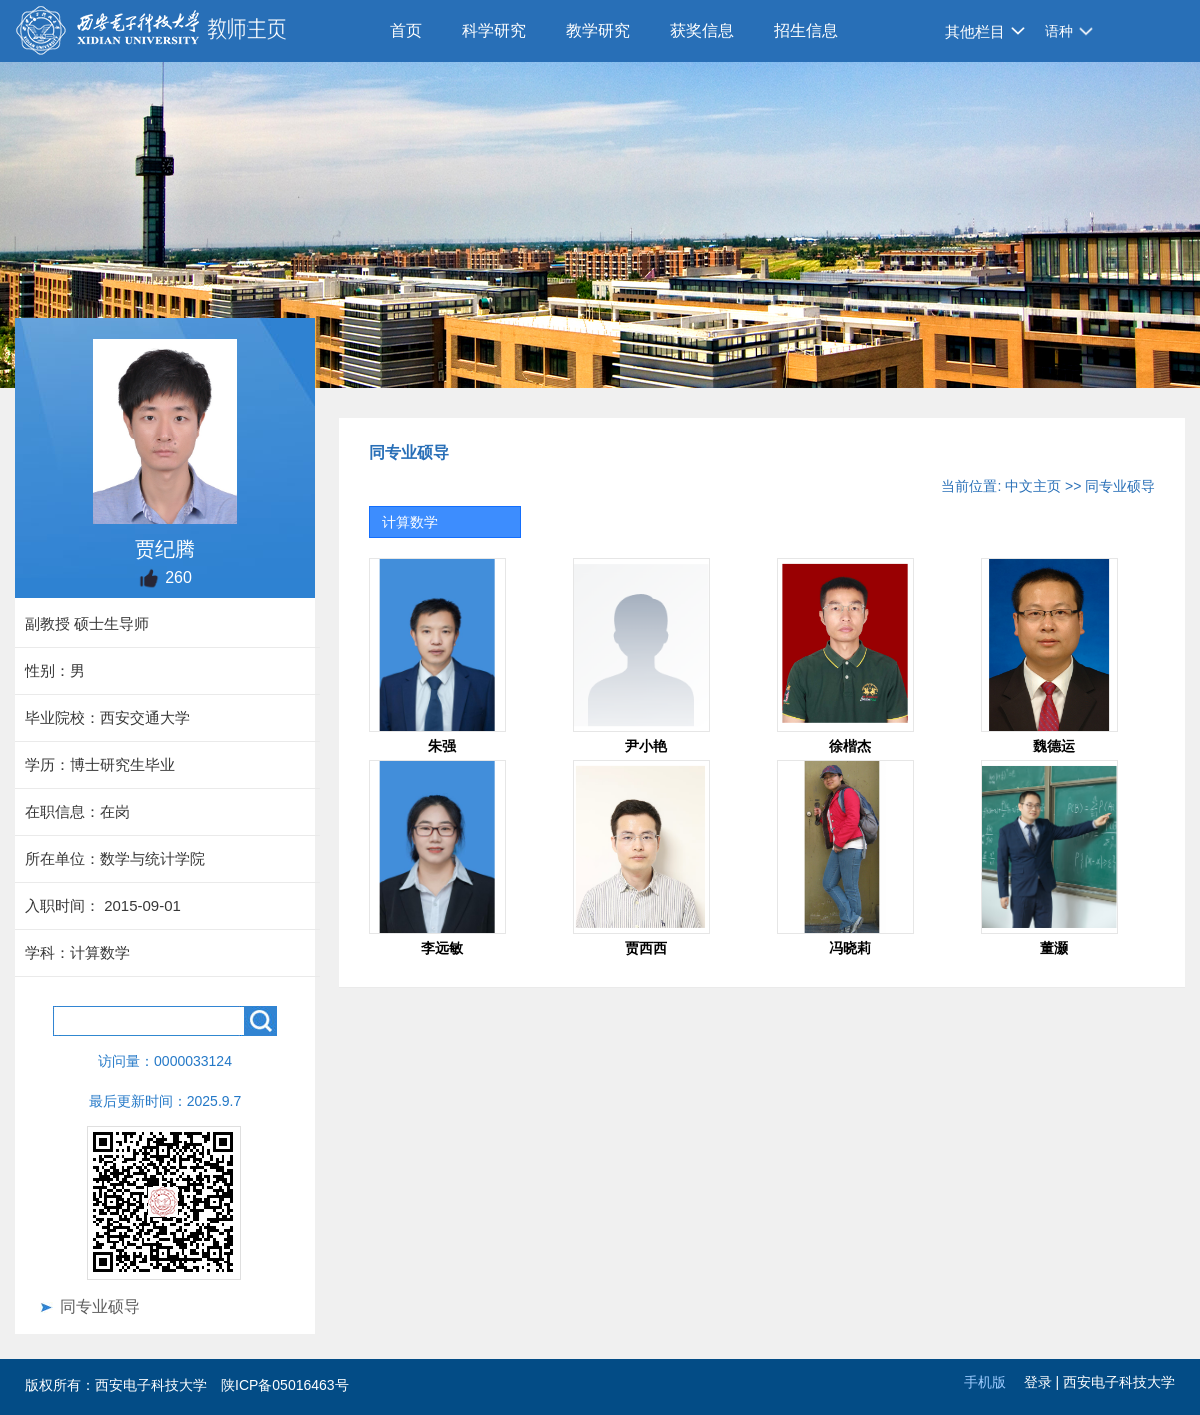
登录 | (1043, 1382)
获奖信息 (702, 30)
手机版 (985, 1382)
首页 (406, 30)
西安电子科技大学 (1119, 1382)
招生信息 (806, 30)
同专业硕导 (100, 1306)
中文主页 (1033, 486)
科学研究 (494, 30)
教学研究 (598, 30)
